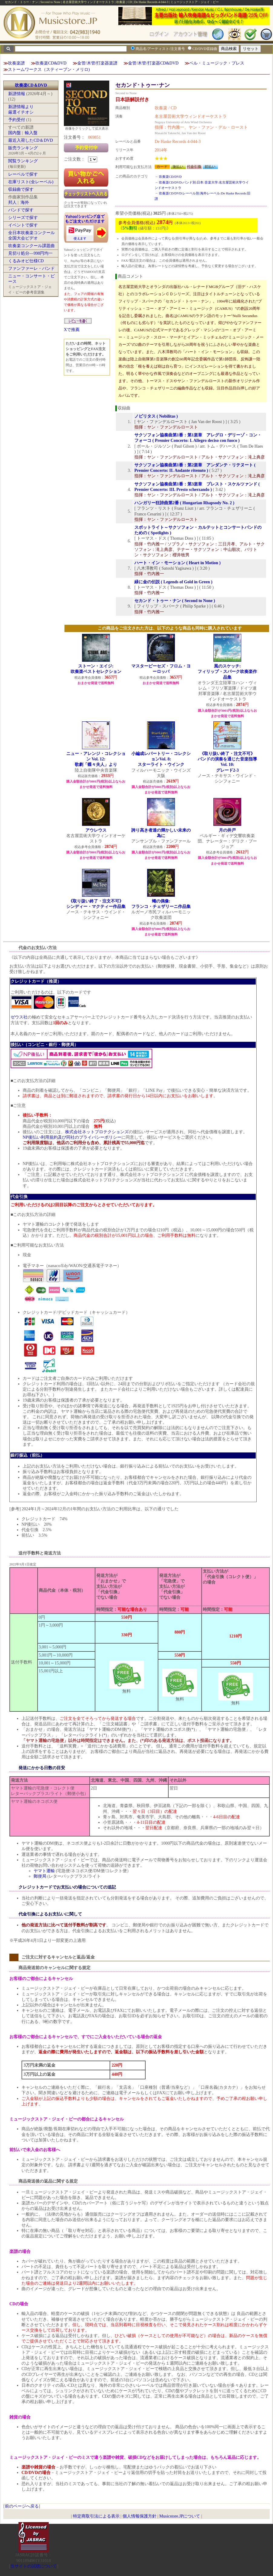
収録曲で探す (21, 189)
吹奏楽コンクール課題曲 (31, 245)
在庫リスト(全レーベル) (30, 182)
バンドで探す (21, 210)
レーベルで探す (23, 174)
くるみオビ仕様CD (26, 261)
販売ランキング (23, 148)
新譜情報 (16, 93)
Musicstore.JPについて (179, 2516)
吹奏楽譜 (16, 63)
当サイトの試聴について (33, 2566)
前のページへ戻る (22, 2506)
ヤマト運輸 (44, 1871)
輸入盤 (31, 133)
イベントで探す (23, 225)
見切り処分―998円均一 (30, 253)
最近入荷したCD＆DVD (30, 140)
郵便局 (40, 1876)
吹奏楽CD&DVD (51, 63)
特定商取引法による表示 (96, 2516)
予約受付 (16, 120)
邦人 (12, 202)
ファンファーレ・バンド (31, 268)
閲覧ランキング (23, 161)
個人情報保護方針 (139, 2516)
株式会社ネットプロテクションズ (97, 1132)
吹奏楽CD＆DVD (31, 85)
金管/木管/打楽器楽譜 (97, 63)
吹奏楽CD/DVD (170, 176)
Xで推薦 (72, 329)
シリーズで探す (23, 217)
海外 (25, 202)
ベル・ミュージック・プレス (216, 63)
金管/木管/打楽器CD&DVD (153, 63)
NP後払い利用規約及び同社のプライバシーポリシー (72, 1137)
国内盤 (14, 133)
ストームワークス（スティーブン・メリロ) (49, 69)
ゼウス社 (19, 1017)
